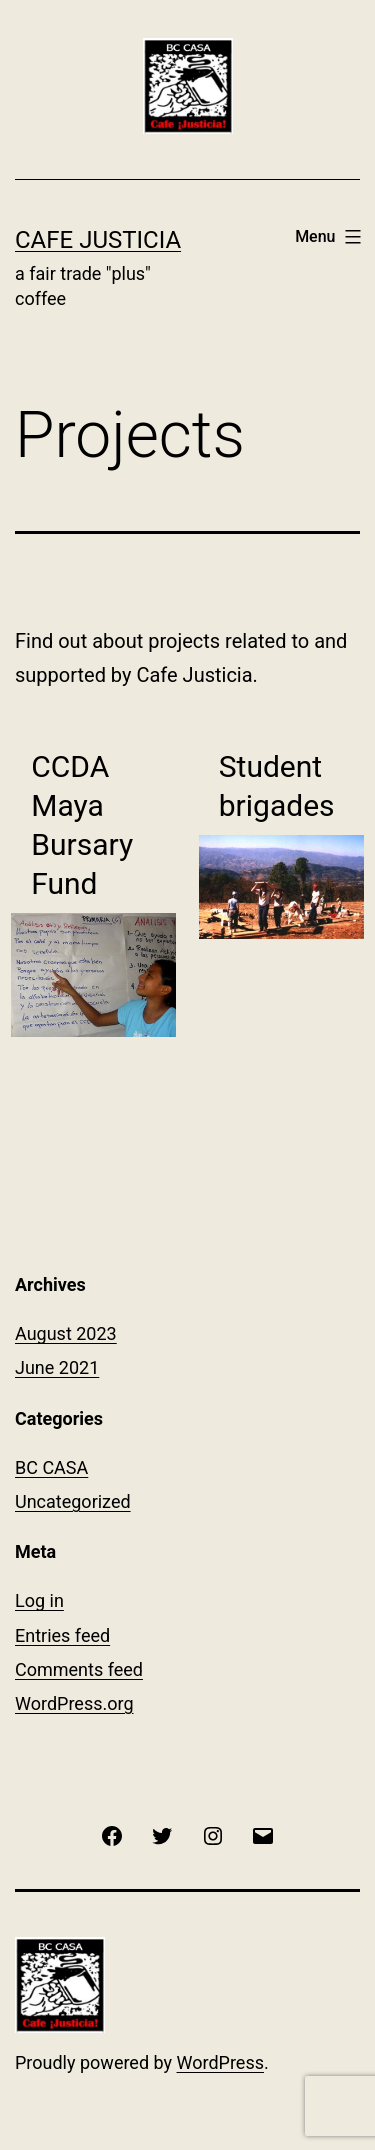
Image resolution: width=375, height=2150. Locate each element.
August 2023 (66, 1333)
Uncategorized (73, 1501)
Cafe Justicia (98, 240)
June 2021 (57, 1367)
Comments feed (79, 1669)
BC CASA (51, 1467)
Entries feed (62, 1635)
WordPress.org (74, 1703)
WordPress (220, 2062)
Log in (39, 1600)
